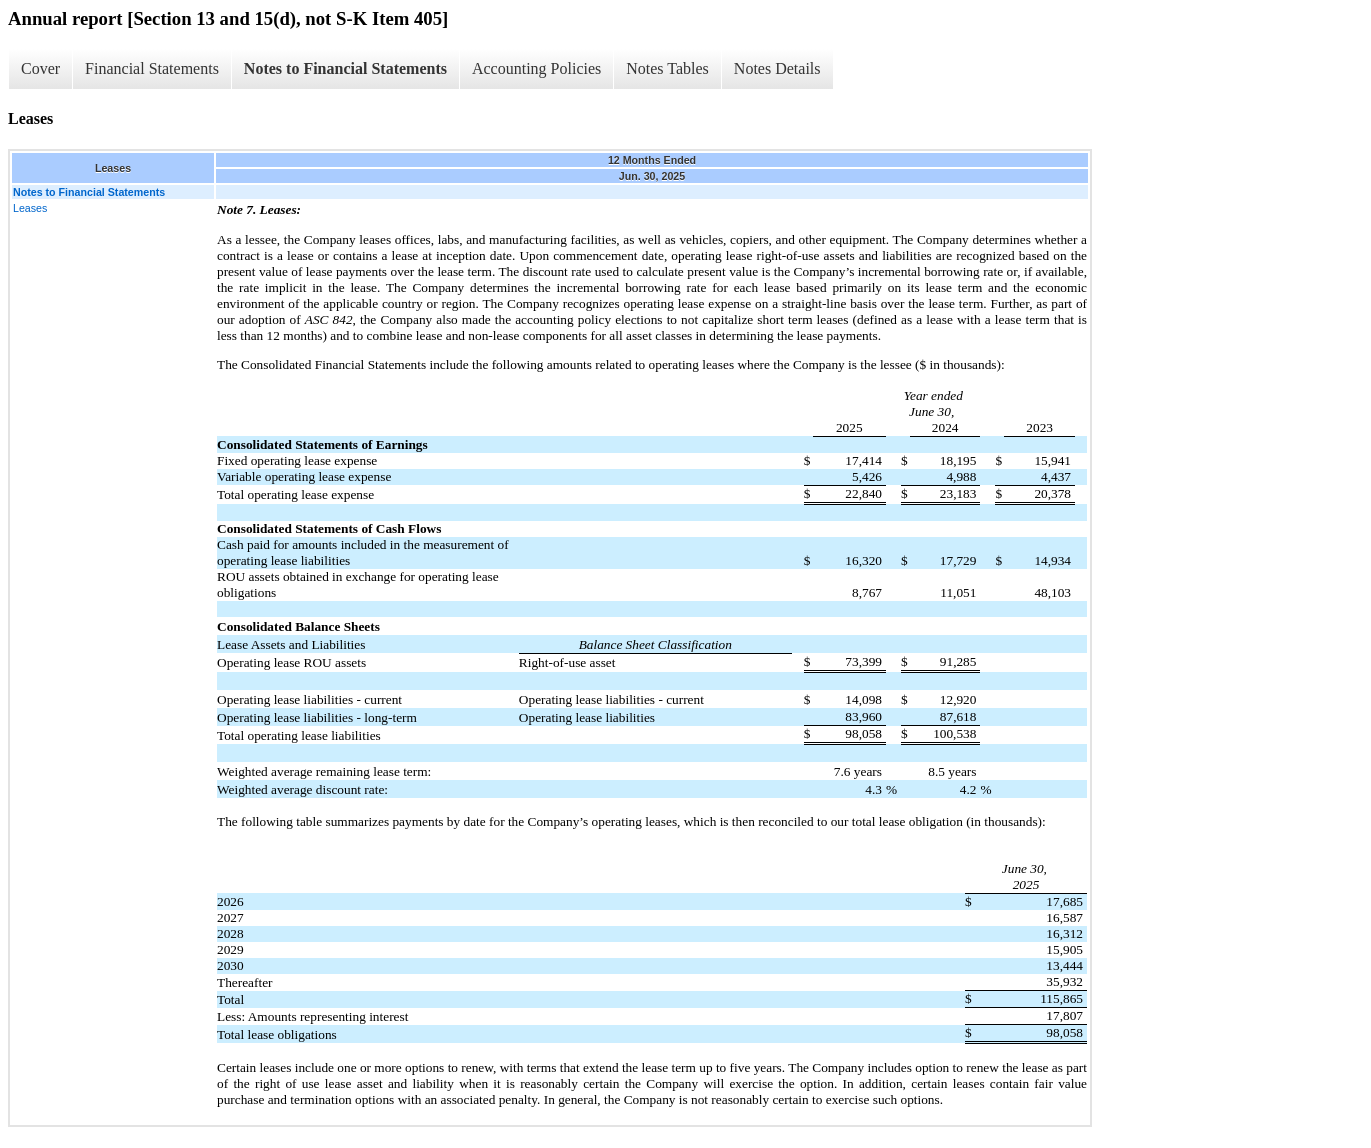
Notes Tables (667, 68)
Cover (40, 68)
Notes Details (777, 68)
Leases (30, 208)
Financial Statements (152, 68)
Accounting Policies (536, 68)
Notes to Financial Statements (345, 68)
